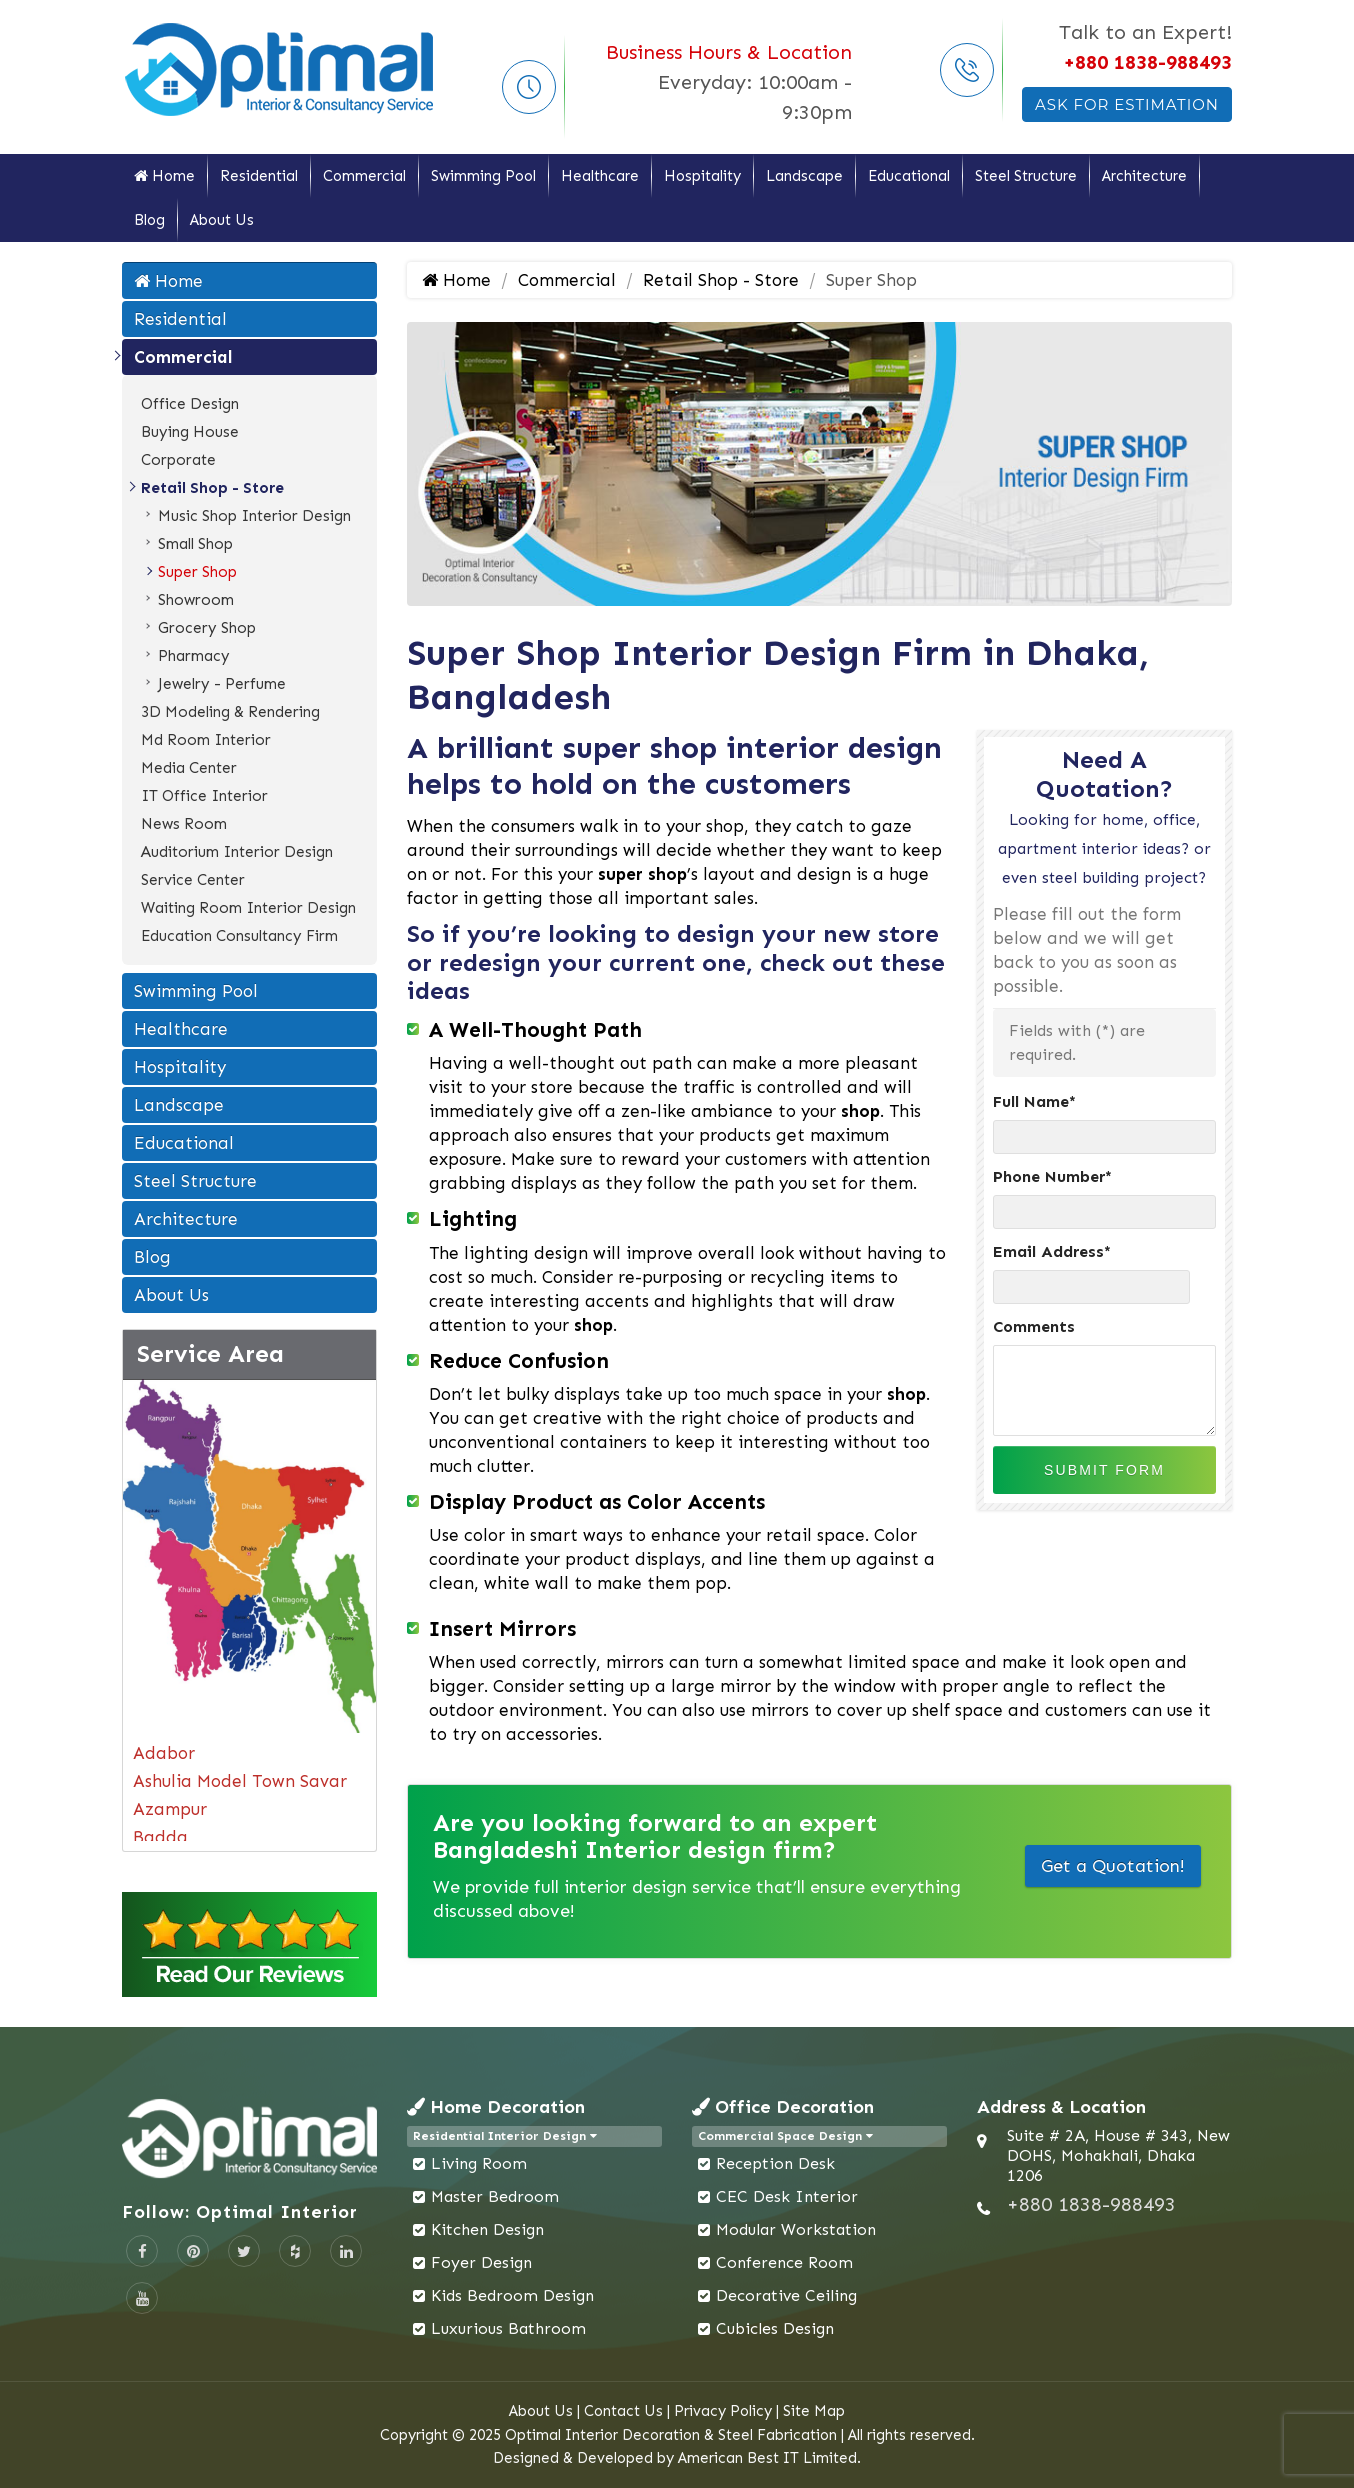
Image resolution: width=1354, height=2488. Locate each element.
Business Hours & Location (729, 52)
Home (164, 176)
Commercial (364, 176)
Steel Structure (1026, 176)
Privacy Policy (723, 2411)
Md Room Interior (206, 740)
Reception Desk (775, 2163)
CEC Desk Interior (787, 2196)
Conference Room (784, 2262)
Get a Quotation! (1113, 1866)
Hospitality (702, 176)
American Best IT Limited (767, 2458)
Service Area (210, 1353)
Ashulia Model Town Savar (240, 1781)
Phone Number (1052, 1176)
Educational (909, 176)
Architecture (1144, 176)
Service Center (193, 880)
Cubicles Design (775, 2328)
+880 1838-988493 (1147, 62)
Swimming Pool (483, 176)
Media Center (189, 768)
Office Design (190, 404)
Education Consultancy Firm (239, 936)
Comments (1034, 1326)
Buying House (190, 432)
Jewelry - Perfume (222, 684)
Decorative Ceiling (786, 2295)
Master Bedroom (495, 2196)
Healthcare (600, 176)
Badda (160, 1837)
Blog (149, 220)
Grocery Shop (207, 628)
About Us (222, 220)
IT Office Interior (204, 796)
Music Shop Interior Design (254, 516)
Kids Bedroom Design (512, 2295)
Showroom (196, 600)
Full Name (1034, 1101)
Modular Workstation (796, 2229)
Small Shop (195, 544)
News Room (184, 824)
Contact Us (623, 2411)
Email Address (1052, 1251)
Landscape (804, 176)
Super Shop (197, 572)
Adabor (164, 1753)
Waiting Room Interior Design (248, 908)
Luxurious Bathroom (508, 2328)
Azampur (170, 1809)
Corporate (178, 460)
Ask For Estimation (1127, 104)
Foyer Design (481, 2262)
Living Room (479, 2163)
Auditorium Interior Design (237, 852)
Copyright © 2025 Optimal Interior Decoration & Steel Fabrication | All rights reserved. (677, 2435)
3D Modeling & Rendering (230, 712)
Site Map (814, 2411)
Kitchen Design (487, 2229)
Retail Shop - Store (212, 488)
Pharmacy (194, 656)
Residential (259, 176)
